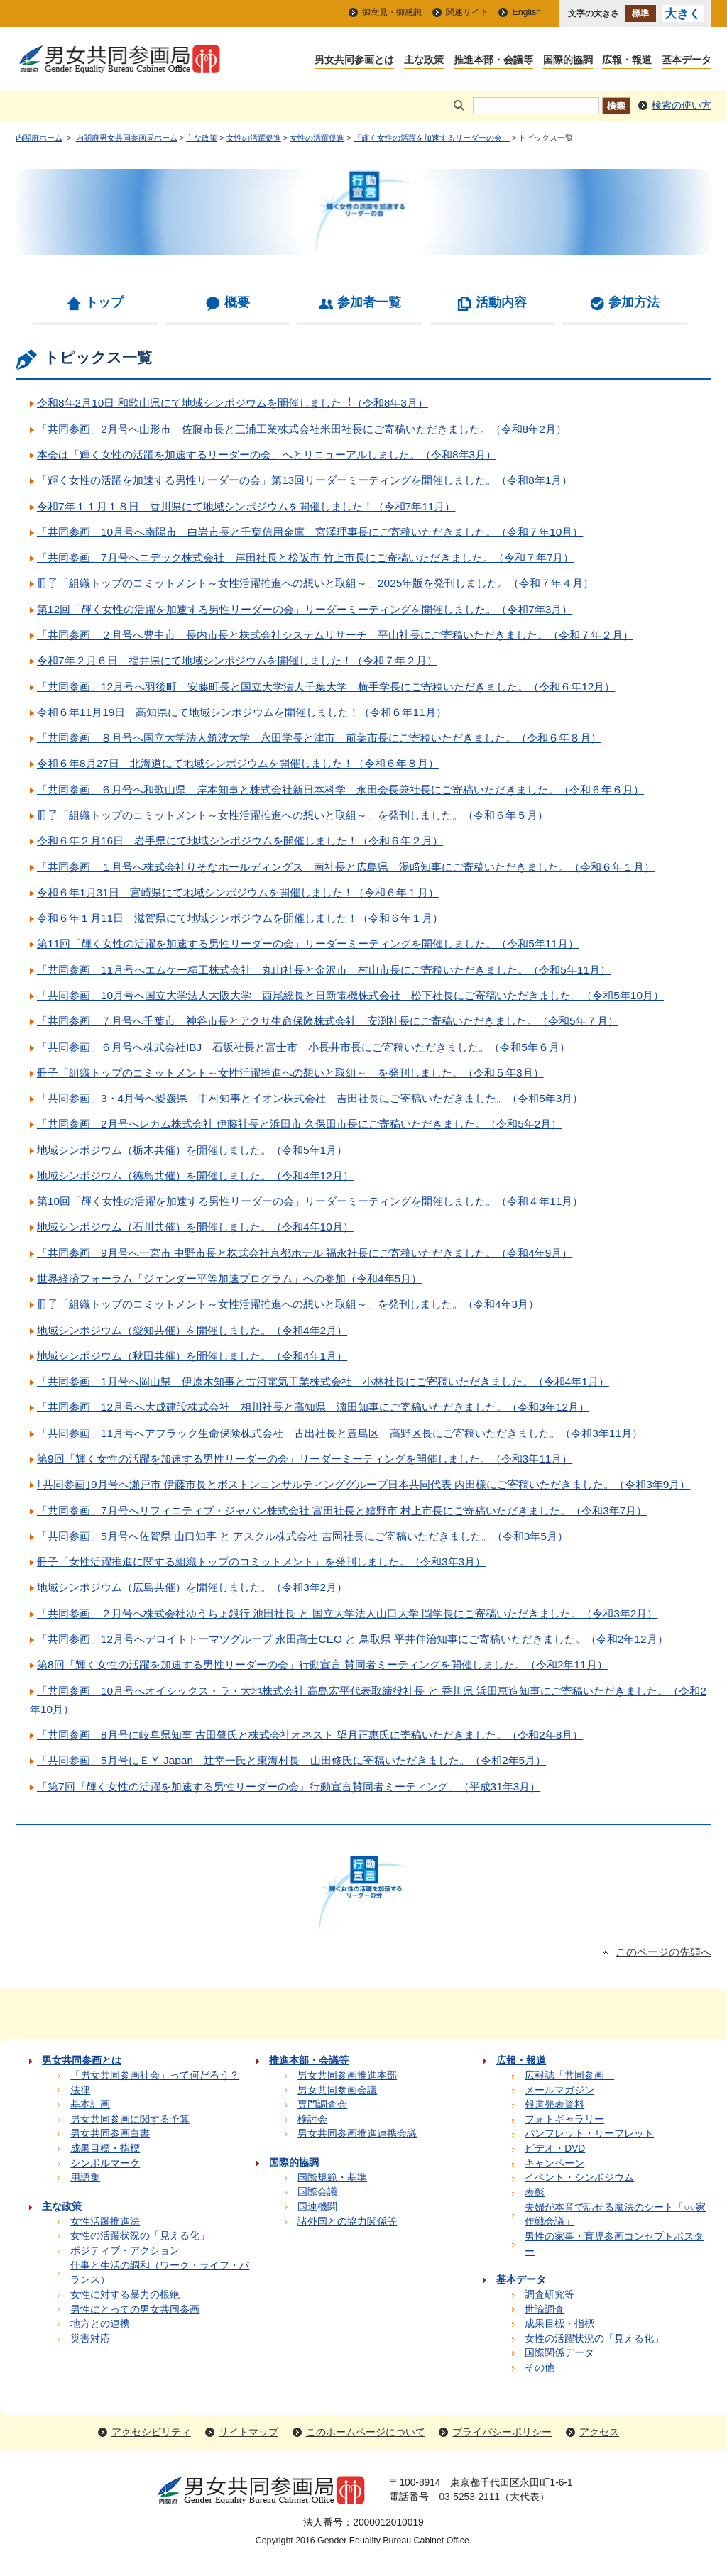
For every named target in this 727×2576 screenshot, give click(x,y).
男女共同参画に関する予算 (130, 2119)
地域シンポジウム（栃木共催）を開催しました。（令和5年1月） (192, 1150)
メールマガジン (559, 2090)
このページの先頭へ (663, 1952)
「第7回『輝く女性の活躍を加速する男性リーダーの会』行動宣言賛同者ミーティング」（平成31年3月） (288, 1786)
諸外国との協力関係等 (347, 2221)
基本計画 (90, 2104)
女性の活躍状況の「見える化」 (139, 2235)
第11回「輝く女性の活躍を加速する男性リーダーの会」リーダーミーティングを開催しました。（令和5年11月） (308, 943)
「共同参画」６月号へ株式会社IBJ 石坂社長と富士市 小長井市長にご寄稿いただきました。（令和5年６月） (303, 1047)
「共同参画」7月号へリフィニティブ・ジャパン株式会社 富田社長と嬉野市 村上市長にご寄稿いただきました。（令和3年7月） (342, 1510)
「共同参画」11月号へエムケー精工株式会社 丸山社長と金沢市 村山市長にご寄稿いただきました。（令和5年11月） (324, 970)
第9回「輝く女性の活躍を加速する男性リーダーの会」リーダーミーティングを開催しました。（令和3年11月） (304, 1459)
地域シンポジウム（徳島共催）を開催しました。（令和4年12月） (195, 1175)
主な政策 (424, 60)
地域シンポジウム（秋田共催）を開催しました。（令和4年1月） (192, 1356)
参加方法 (634, 302)
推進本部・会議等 (493, 60)
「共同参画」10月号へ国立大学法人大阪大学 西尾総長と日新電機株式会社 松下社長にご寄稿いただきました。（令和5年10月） (350, 995)
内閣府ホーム (39, 137)
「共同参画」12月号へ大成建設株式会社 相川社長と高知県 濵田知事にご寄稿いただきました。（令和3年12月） (313, 1407)
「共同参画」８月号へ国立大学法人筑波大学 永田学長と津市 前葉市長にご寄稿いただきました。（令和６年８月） (319, 738)
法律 (80, 2090)
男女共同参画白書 (110, 2133)
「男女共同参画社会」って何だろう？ (154, 2075)
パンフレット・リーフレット (589, 2133)
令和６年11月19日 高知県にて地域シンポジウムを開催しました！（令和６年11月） (242, 712)
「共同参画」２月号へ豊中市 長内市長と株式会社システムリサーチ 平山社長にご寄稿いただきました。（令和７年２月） (335, 635)
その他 (539, 2367)
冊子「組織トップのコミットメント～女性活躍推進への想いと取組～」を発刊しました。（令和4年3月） (288, 1304)
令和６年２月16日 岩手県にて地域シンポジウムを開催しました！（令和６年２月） (240, 841)
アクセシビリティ (151, 2432)
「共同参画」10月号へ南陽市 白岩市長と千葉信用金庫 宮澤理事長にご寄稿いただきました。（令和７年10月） (310, 532)
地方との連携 (100, 2323)
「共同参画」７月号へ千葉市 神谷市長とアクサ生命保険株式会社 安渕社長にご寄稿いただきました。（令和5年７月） (327, 1021)
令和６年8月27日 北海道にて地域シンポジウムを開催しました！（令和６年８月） (238, 763)
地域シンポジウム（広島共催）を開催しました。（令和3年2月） (192, 1587)
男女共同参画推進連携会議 (357, 2133)
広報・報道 (627, 60)
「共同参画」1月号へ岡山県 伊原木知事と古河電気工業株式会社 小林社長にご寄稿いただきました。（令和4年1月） (323, 1381)
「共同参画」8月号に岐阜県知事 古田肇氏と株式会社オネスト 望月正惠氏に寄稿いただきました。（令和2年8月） (310, 1735)
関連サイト (467, 12)
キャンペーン (554, 2163)
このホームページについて (365, 2432)
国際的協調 (568, 60)
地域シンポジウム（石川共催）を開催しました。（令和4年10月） (195, 1227)
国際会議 (317, 2191)
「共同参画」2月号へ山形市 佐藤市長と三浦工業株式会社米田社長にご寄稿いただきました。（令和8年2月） (302, 429)
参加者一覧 (369, 302)
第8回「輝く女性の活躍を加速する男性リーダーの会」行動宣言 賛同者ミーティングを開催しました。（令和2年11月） (322, 1664)
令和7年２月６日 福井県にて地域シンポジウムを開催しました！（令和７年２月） (237, 660)
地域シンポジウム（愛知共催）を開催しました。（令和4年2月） (192, 1330)
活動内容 (501, 302)
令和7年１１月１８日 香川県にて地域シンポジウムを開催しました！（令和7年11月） (246, 506)
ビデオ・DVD (555, 2148)
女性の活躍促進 (253, 137)
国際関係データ (559, 2352)
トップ (104, 302)
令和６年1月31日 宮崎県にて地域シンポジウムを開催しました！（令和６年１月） (238, 892)
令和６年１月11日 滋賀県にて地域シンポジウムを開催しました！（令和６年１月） (240, 918)
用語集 (85, 2177)
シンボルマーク (105, 2163)
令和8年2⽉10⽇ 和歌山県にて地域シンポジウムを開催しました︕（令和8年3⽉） (232, 403)
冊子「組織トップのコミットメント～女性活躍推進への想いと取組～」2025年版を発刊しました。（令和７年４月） (315, 583)
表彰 (535, 2192)
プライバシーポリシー (502, 2432)
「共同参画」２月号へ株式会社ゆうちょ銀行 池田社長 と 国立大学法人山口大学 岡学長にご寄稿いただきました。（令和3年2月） (347, 1613)
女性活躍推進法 (105, 2221)
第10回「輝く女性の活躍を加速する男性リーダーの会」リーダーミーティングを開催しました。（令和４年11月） (310, 1201)
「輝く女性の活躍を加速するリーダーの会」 (432, 137)
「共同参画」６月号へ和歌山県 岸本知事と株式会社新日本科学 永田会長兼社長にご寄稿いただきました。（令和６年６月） (340, 789)
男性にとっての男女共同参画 (134, 2309)
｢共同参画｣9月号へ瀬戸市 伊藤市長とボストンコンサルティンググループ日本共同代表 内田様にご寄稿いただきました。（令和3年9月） (363, 1484)
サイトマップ (248, 2432)
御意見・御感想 (392, 12)
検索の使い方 (681, 105)
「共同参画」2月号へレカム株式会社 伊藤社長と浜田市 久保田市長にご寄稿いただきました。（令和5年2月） (299, 1124)
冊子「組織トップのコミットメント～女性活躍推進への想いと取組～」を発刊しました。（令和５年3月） (290, 1073)
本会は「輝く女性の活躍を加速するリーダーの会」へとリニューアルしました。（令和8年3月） (266, 454)
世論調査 (544, 2309)
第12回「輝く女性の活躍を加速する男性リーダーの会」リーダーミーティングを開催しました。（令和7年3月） (304, 609)
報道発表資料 (554, 2104)
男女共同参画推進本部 (347, 2075)
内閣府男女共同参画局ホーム (126, 137)
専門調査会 (322, 2104)
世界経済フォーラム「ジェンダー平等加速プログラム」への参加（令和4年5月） (229, 1278)
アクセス (599, 2432)
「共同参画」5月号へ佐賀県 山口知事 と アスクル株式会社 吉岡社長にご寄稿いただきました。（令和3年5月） (302, 1536)
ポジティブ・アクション (125, 2250)
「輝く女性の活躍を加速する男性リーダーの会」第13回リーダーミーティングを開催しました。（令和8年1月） (304, 480)
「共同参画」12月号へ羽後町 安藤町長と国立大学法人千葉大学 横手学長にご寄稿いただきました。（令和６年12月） (326, 687)
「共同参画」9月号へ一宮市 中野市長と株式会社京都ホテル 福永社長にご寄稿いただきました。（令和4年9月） (304, 1253)
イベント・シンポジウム (579, 2177)
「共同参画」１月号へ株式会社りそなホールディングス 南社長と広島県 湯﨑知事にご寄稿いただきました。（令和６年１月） (346, 867)
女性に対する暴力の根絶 (125, 2294)
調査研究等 (549, 2294)
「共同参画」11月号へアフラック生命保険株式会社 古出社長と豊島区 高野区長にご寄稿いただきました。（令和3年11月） (340, 1433)
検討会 (312, 2119)
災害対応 (90, 2338)
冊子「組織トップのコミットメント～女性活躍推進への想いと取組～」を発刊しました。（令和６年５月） (292, 815)
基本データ (686, 60)
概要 (237, 302)
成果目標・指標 (105, 2148)
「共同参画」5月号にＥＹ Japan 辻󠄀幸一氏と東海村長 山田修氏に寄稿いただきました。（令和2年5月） (291, 1760)
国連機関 (317, 2206)
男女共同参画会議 (337, 2090)
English (526, 12)
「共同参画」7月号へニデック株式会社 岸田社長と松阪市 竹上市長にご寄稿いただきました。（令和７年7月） (305, 557)
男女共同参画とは (354, 60)
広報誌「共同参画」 (569, 2075)
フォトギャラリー (564, 2119)
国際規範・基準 (332, 2177)
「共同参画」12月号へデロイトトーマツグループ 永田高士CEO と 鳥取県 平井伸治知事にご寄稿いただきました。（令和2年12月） (352, 1639)
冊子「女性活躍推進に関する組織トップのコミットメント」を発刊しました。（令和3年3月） (261, 1562)
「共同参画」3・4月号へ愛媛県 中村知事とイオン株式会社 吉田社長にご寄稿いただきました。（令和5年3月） (310, 1098)
